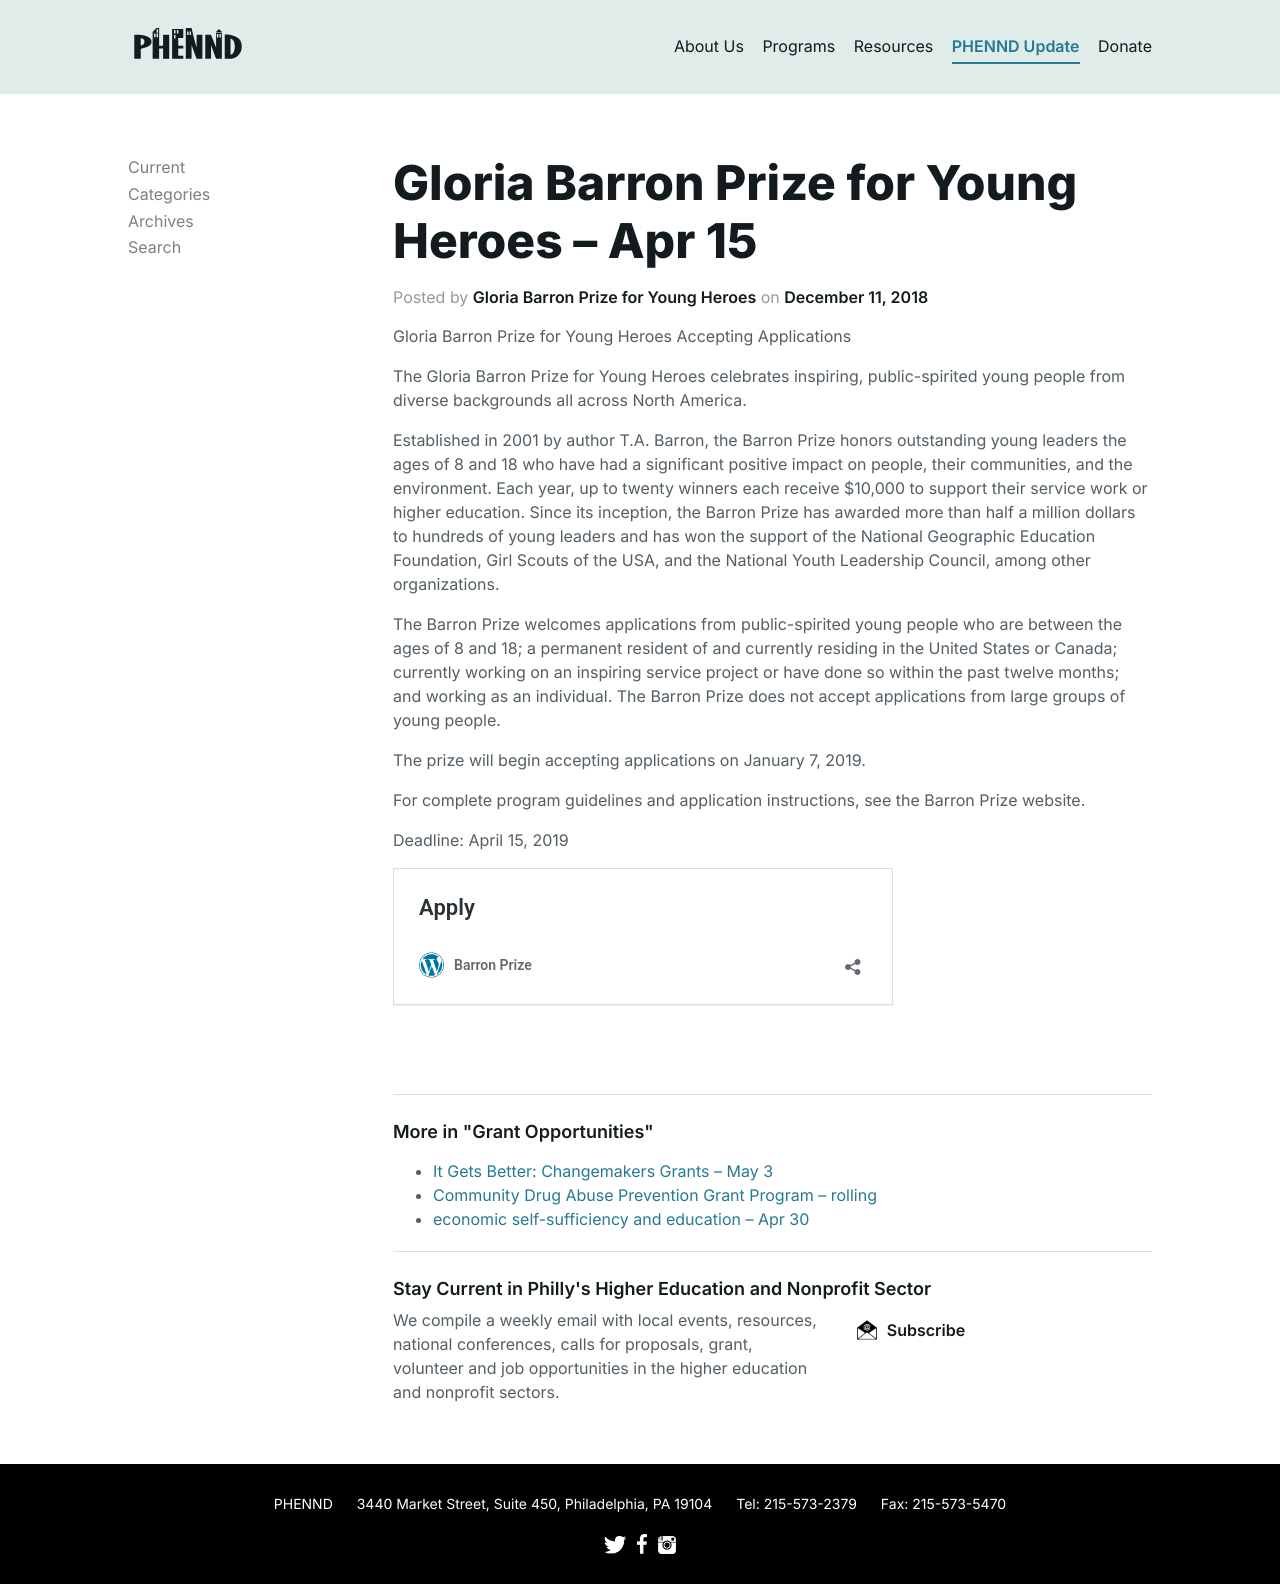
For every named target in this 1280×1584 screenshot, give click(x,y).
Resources (894, 46)
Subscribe (911, 1330)
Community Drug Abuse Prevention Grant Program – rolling (655, 1195)
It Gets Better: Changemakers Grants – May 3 (603, 1171)
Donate (1125, 46)
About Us (709, 46)
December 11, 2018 (856, 297)
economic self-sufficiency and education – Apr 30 (621, 1219)
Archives (161, 221)
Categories (169, 194)
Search (154, 247)
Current (156, 167)
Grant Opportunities (558, 1132)
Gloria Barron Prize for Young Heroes (614, 297)
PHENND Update (1016, 46)
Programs (798, 46)
